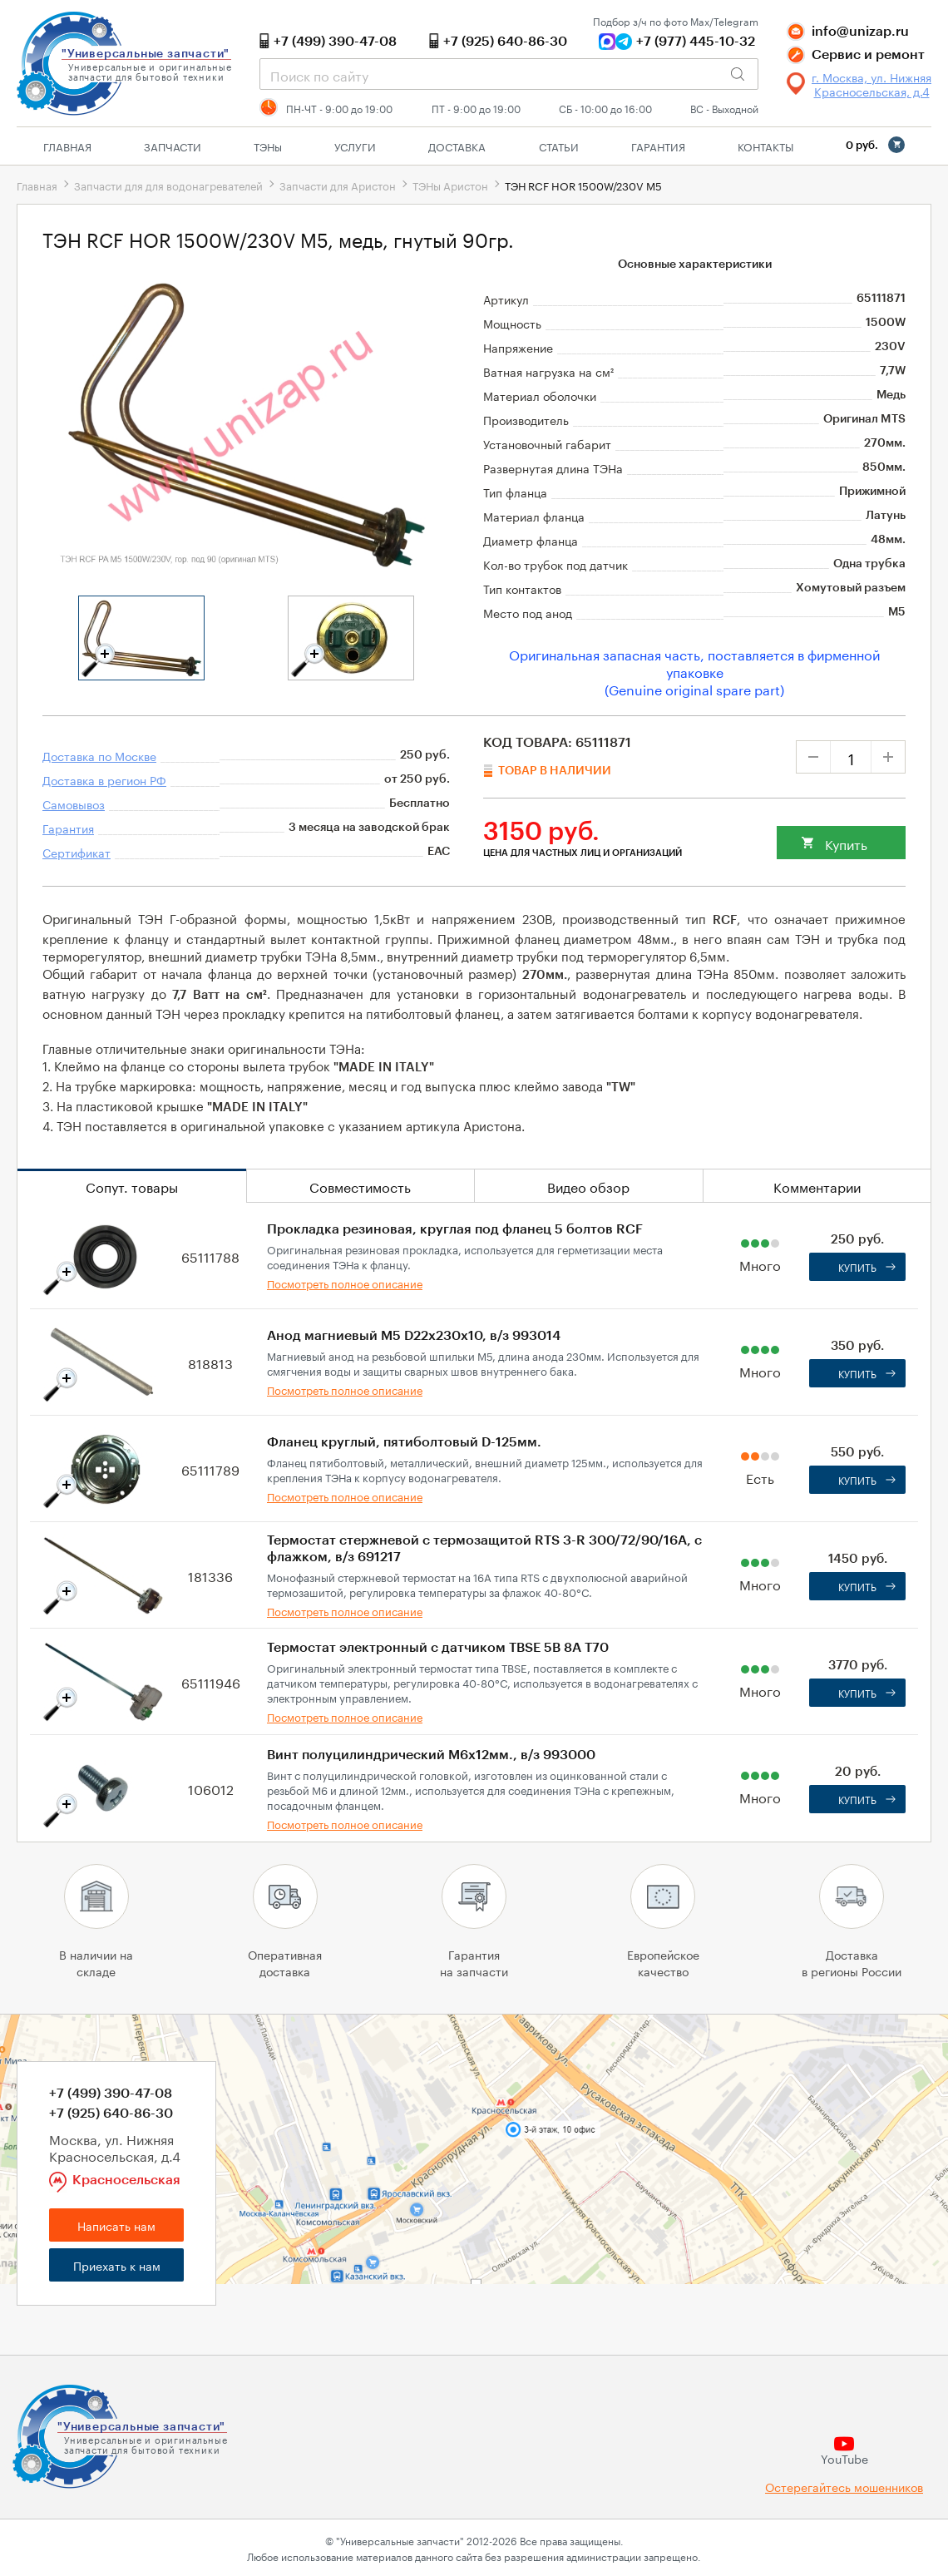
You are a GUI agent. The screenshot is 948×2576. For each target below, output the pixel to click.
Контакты (765, 145)
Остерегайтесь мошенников (844, 2487)
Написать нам (116, 2225)
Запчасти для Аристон (337, 184)
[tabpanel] (141, 638)
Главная (67, 145)
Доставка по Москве (99, 755)
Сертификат (76, 852)
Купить (846, 843)
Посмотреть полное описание (344, 1282)
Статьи (559, 145)
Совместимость (360, 1185)
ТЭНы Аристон (450, 184)
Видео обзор (588, 1185)
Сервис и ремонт (868, 55)
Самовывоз (73, 803)
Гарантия (658, 145)
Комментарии (817, 1185)
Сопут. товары (132, 1185)
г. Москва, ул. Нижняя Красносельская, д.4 (871, 84)
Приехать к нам (116, 2265)
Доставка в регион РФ (104, 779)
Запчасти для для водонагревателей (168, 184)
